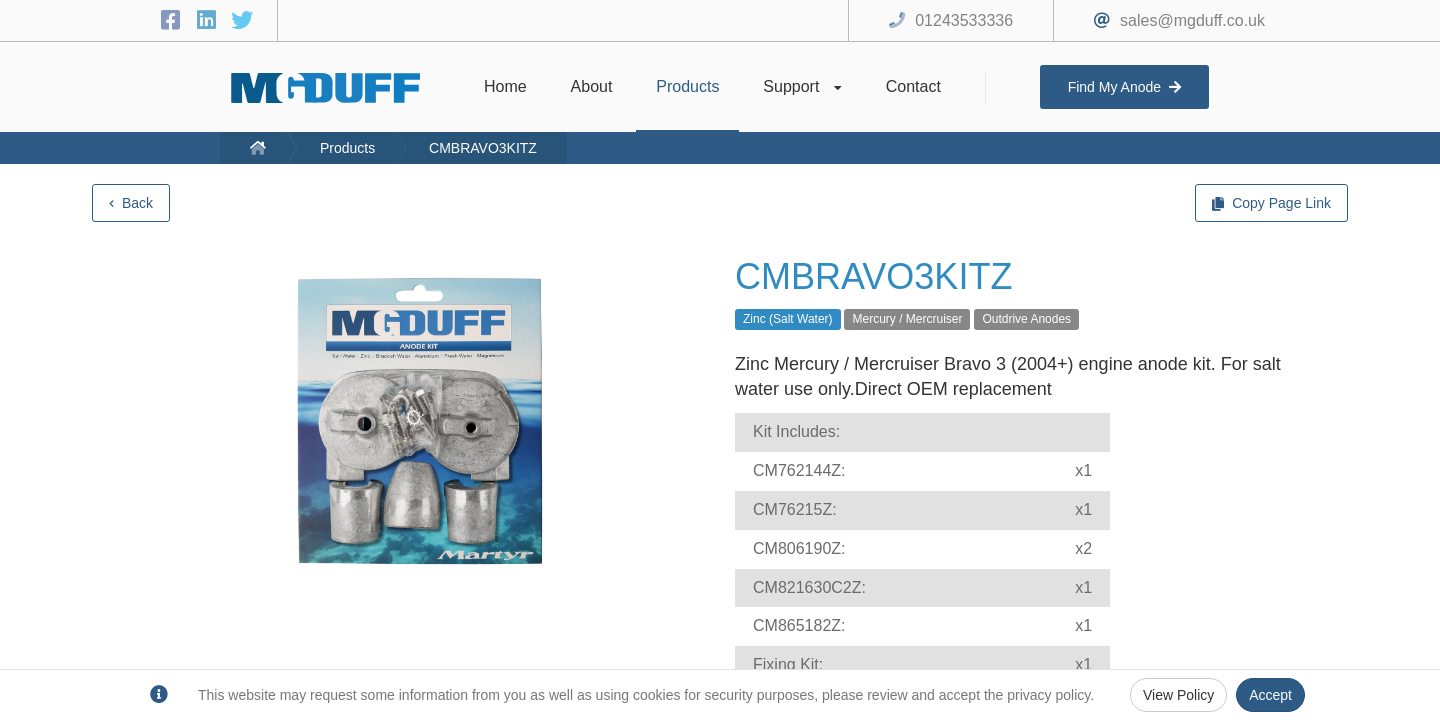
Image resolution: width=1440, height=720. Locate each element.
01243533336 (964, 20)
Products (347, 148)
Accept (1270, 695)
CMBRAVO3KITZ (483, 148)
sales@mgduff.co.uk (1192, 20)
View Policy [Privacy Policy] (1178, 695)
